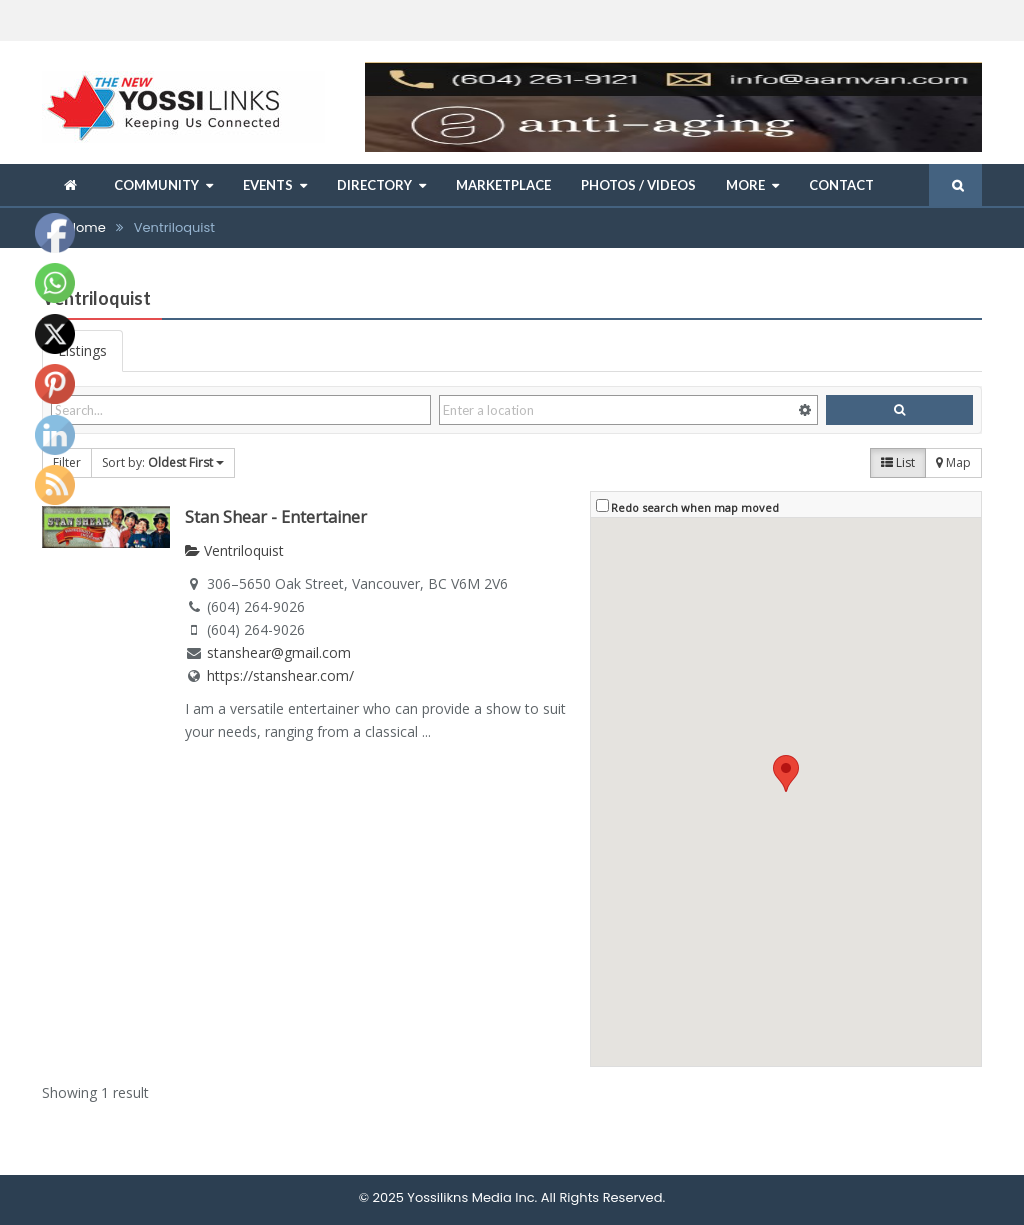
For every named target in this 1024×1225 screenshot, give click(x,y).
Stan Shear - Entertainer (276, 517)
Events (268, 185)
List (898, 462)
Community (156, 185)
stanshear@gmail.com (279, 652)
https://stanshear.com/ (280, 675)
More (745, 185)
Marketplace (503, 185)
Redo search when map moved (695, 507)
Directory (374, 185)
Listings (82, 350)
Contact (841, 185)
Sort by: (163, 462)
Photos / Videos (638, 185)
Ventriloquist (234, 550)
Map (953, 462)
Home (86, 227)
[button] (786, 773)
